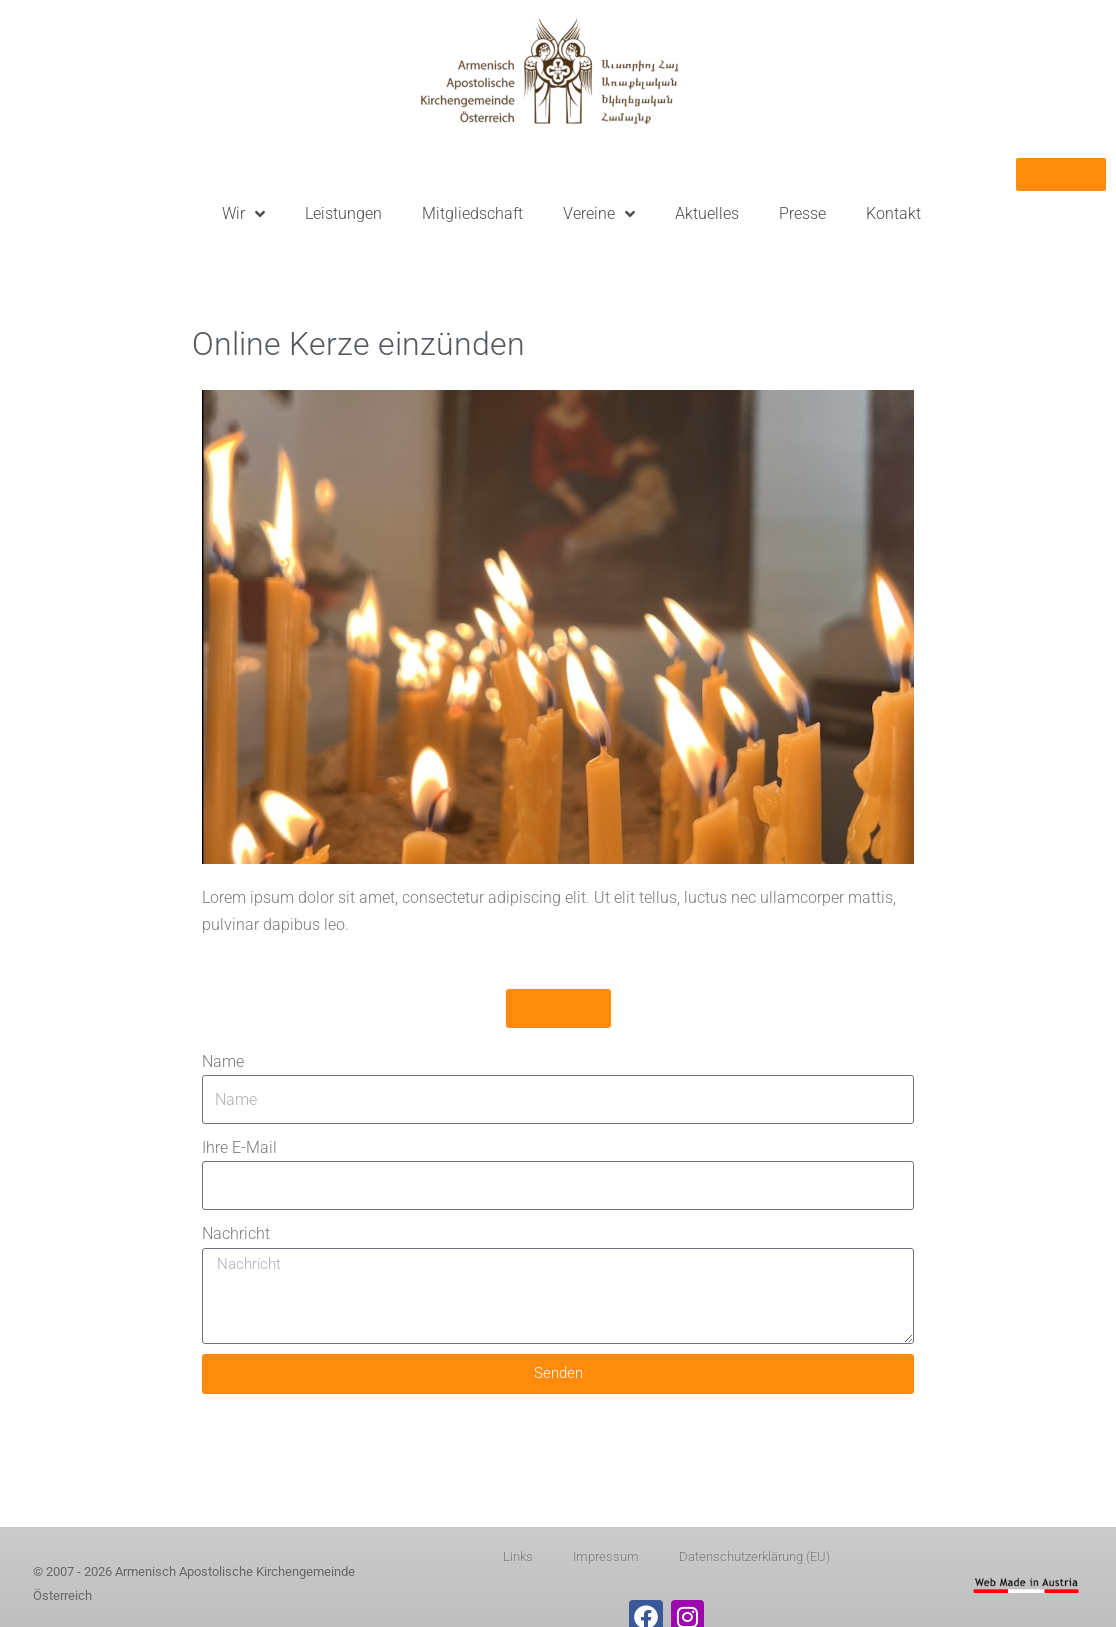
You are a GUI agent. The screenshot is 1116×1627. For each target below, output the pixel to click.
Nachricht (236, 1233)
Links (518, 1556)
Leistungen (343, 213)
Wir (243, 214)
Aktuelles (707, 213)
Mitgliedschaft (472, 213)
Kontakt (893, 213)
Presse (802, 213)
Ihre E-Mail (239, 1147)
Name (223, 1061)
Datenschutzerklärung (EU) (754, 1556)
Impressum (606, 1556)
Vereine (599, 214)
